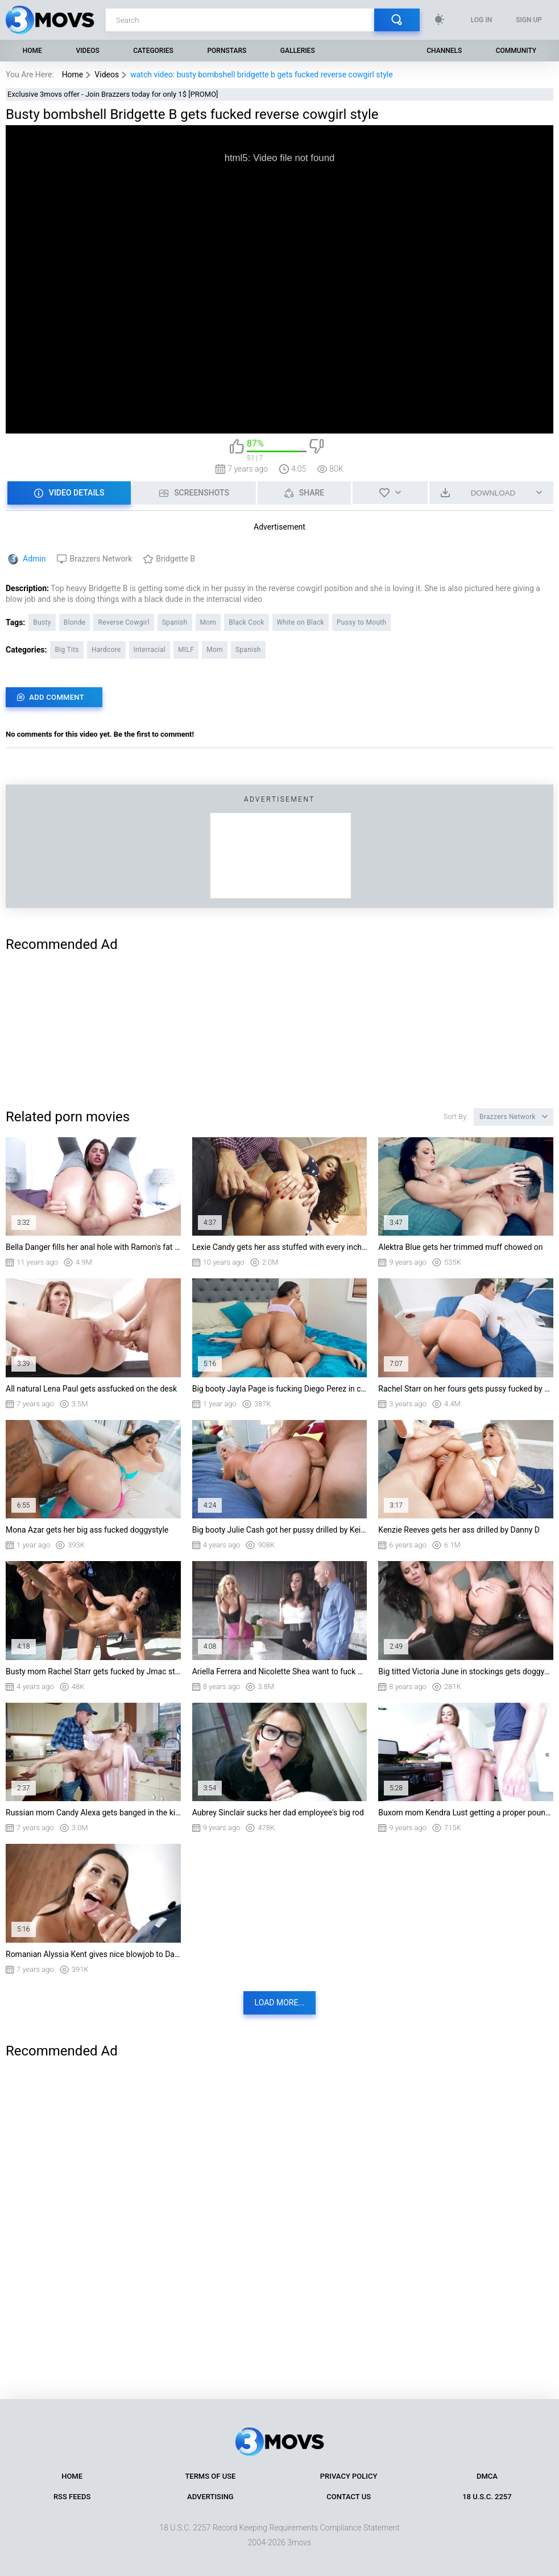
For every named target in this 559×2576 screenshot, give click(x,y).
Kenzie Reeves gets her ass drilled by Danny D (459, 1529)
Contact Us (348, 2496)
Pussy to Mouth (362, 622)
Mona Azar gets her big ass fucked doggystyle (87, 1529)
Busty (42, 622)
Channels (444, 51)
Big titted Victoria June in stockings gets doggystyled (465, 1671)
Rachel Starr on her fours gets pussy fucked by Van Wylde (465, 1388)
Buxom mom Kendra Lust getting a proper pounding (465, 1812)
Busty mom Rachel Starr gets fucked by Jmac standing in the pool (93, 1671)
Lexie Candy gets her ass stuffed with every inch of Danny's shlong (279, 1247)
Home (32, 51)
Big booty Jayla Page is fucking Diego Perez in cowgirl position (279, 1388)
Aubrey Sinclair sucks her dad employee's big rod (278, 1812)
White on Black (300, 622)
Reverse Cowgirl (123, 622)
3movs (299, 2542)
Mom (208, 622)
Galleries (297, 51)
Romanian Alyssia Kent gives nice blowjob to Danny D (93, 1954)
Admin (34, 558)
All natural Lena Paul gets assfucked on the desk (91, 1388)
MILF (186, 650)
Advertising (210, 2496)
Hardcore (106, 650)
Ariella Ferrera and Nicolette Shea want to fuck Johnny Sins (279, 1671)
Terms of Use (210, 2476)
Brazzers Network (100, 558)
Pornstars (226, 51)
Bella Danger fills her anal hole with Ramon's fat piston (93, 1247)
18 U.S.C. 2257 (487, 2496)
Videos (87, 51)
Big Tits (66, 650)
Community (516, 51)
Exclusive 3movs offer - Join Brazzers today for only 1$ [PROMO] (112, 94)
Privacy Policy (349, 2476)
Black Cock (246, 622)
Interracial (150, 650)
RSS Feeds (71, 2496)
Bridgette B (175, 558)
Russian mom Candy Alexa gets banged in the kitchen (93, 1812)
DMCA (487, 2476)
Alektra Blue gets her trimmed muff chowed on (460, 1247)
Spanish (175, 622)
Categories (153, 51)
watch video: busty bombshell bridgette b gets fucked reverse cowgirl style (261, 74)
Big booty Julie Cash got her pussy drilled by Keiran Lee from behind (279, 1529)
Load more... (280, 2002)
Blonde (75, 622)
